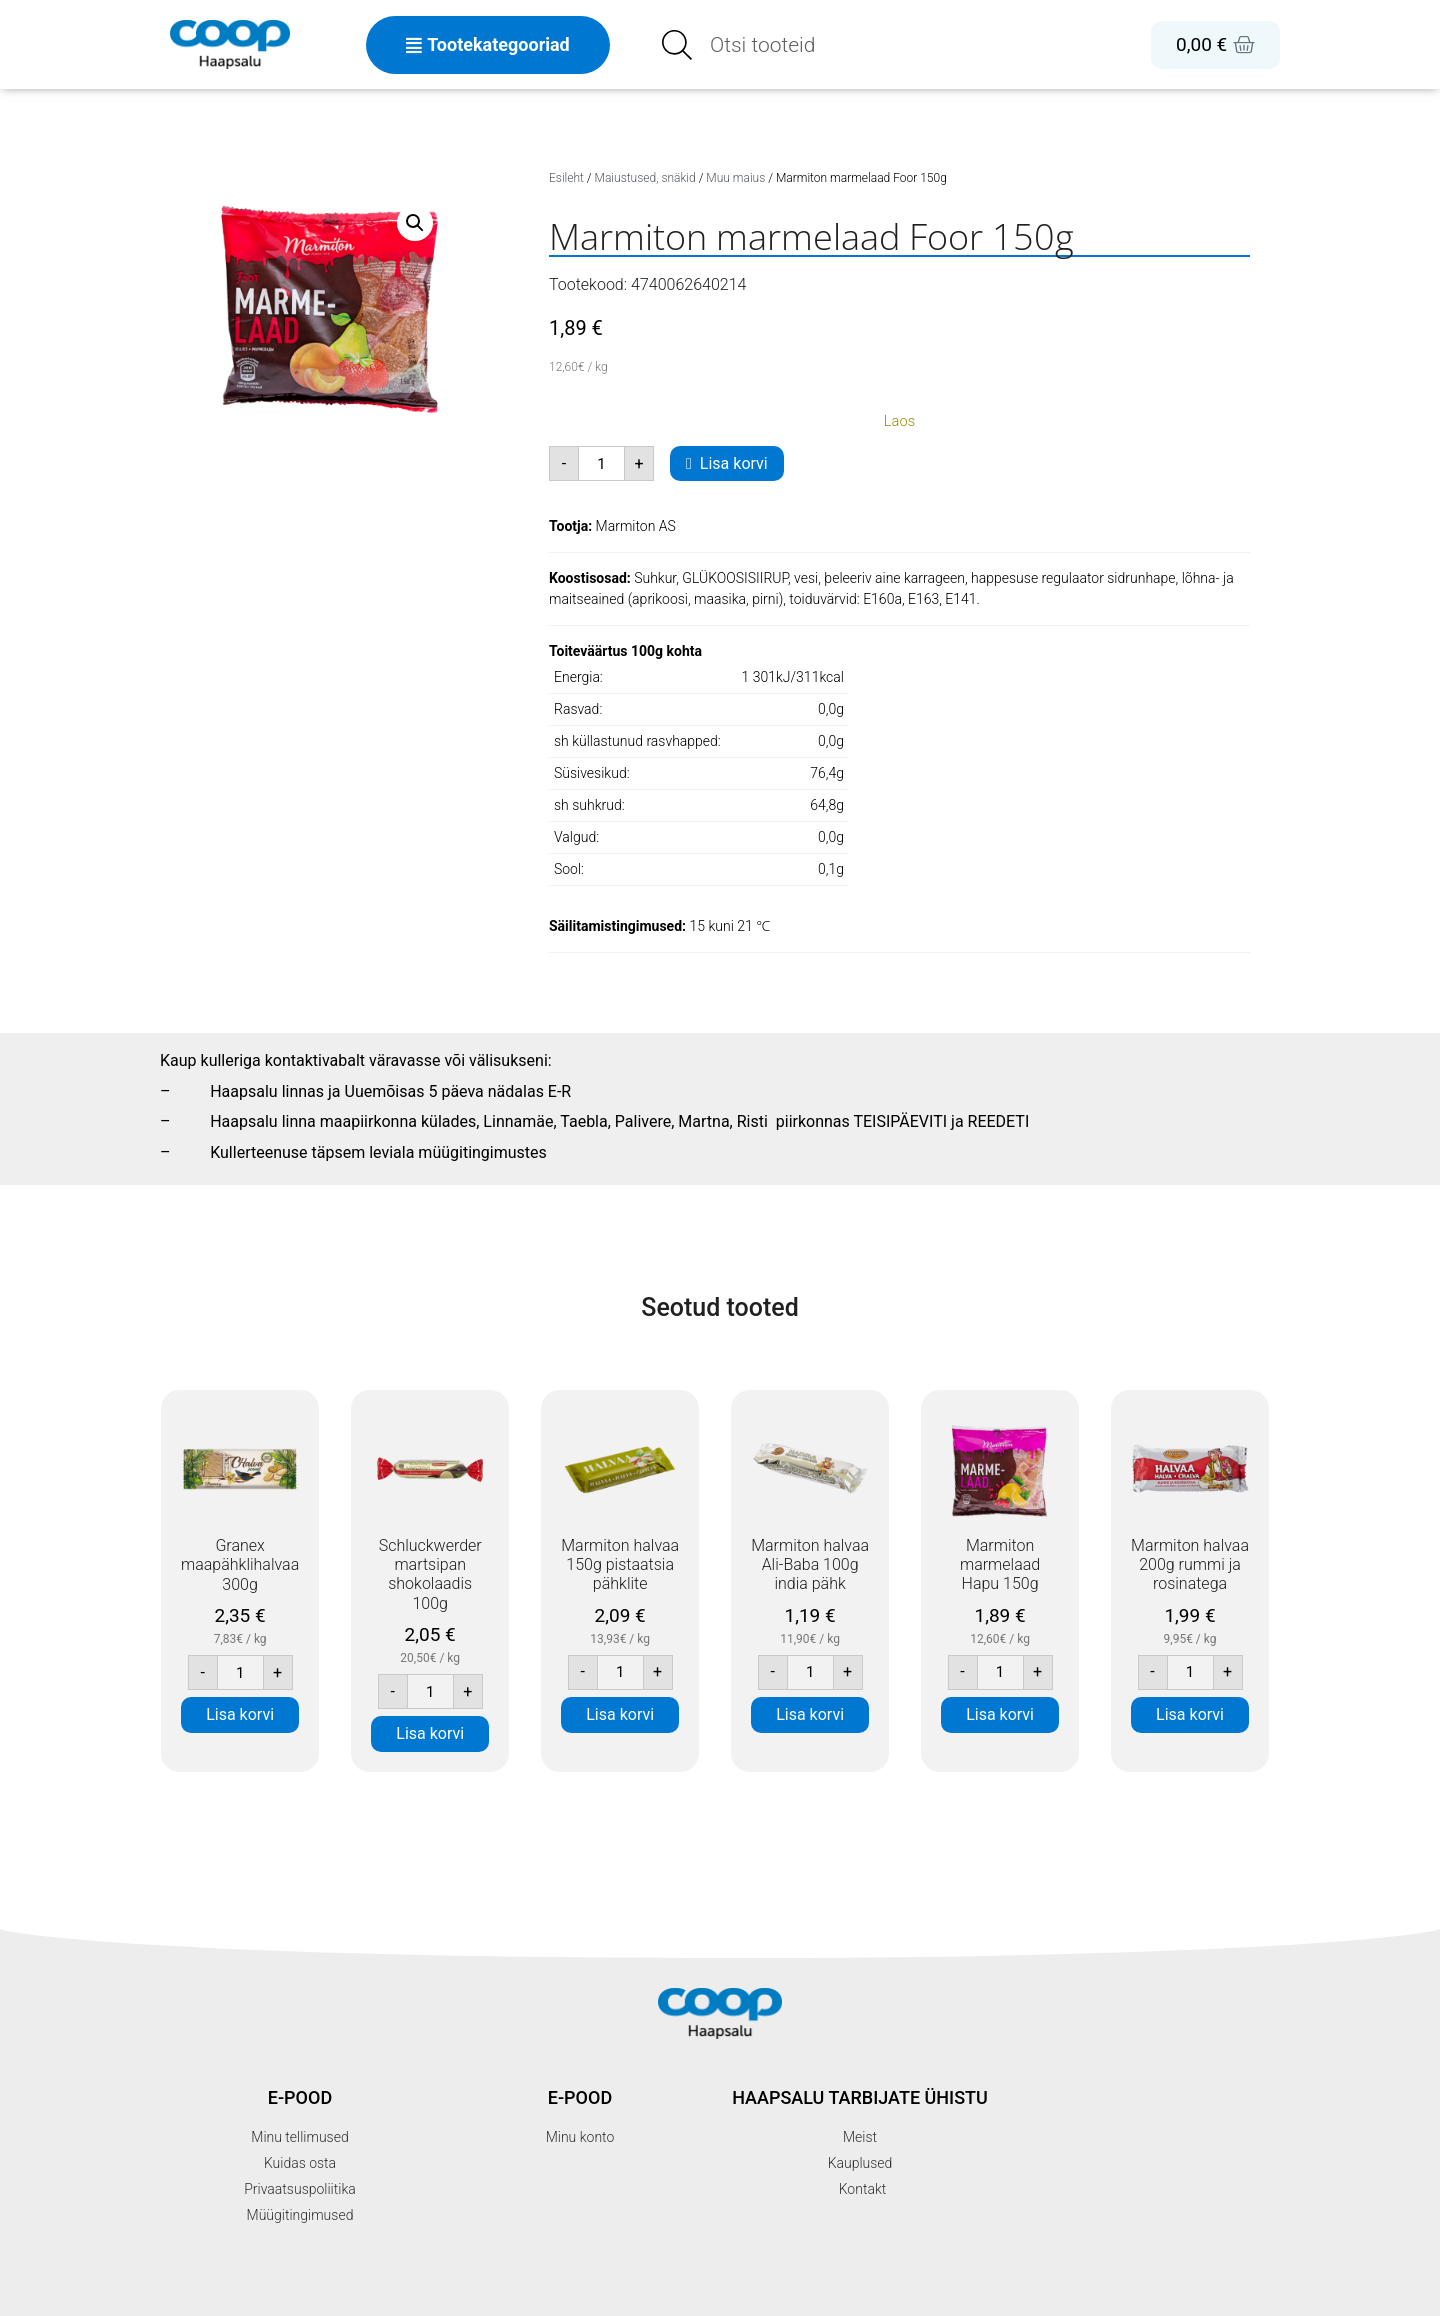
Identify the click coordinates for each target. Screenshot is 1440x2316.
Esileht (566, 178)
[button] (415, 223)
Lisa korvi (734, 463)
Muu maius (735, 178)
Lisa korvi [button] (240, 1714)
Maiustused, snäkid (645, 178)
